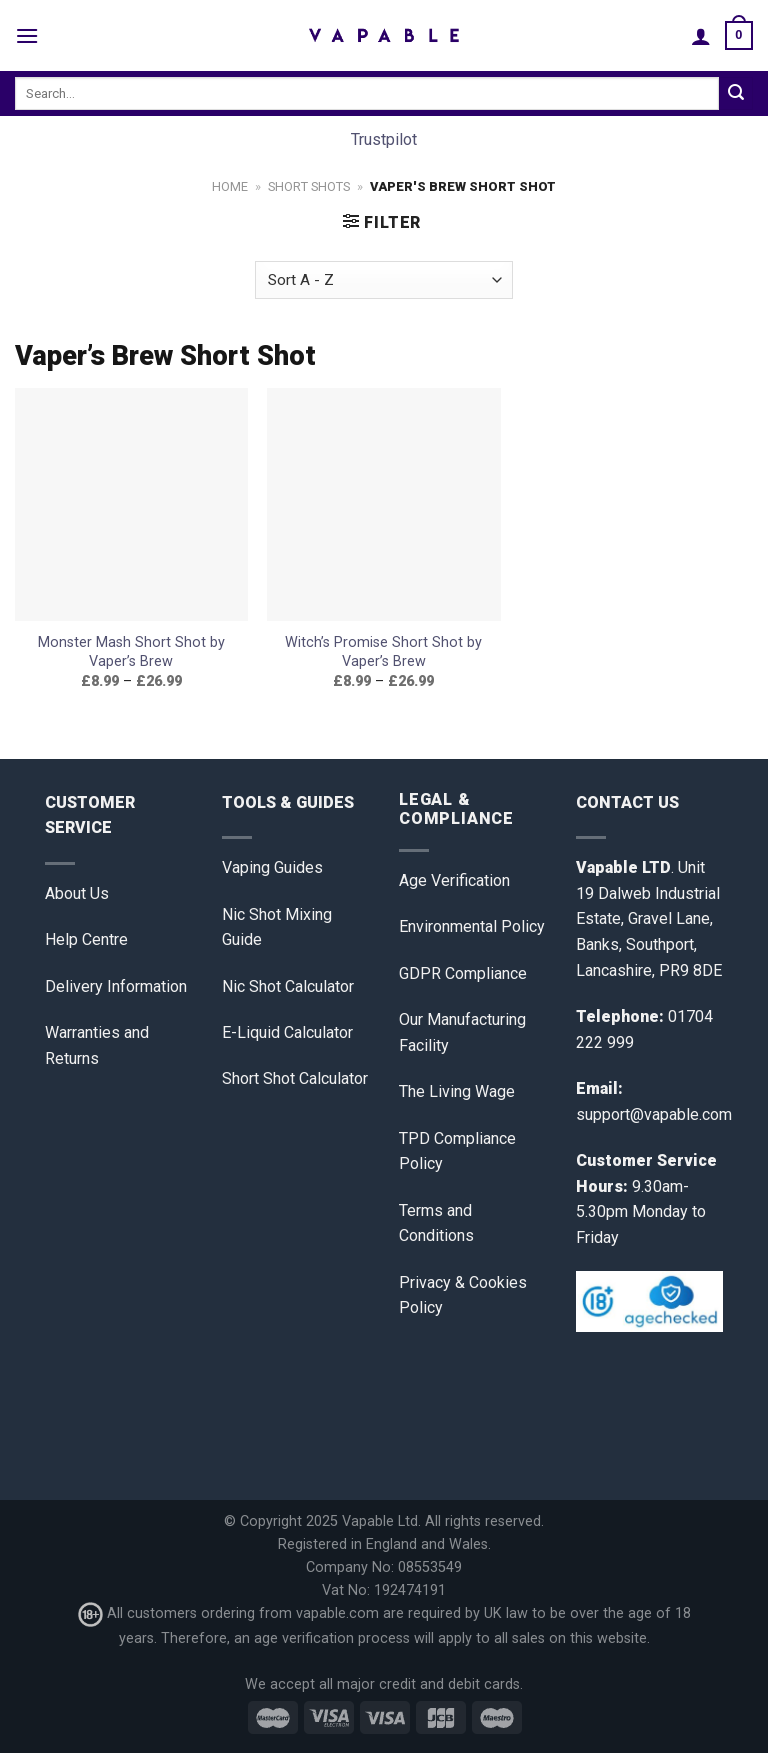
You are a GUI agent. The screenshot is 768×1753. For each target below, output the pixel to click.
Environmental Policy (472, 926)
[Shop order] (383, 280)
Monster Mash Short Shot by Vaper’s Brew (131, 652)
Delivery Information (116, 986)
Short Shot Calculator (295, 1078)
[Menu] (27, 35)
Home (230, 186)
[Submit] (736, 94)
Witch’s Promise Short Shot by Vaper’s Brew (383, 652)
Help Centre (86, 939)
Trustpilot (384, 139)
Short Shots (309, 186)
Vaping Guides (272, 867)
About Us (77, 893)
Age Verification (454, 880)
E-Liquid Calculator (287, 1032)
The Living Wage (457, 1091)
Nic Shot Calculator (288, 986)
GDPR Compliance (463, 973)
